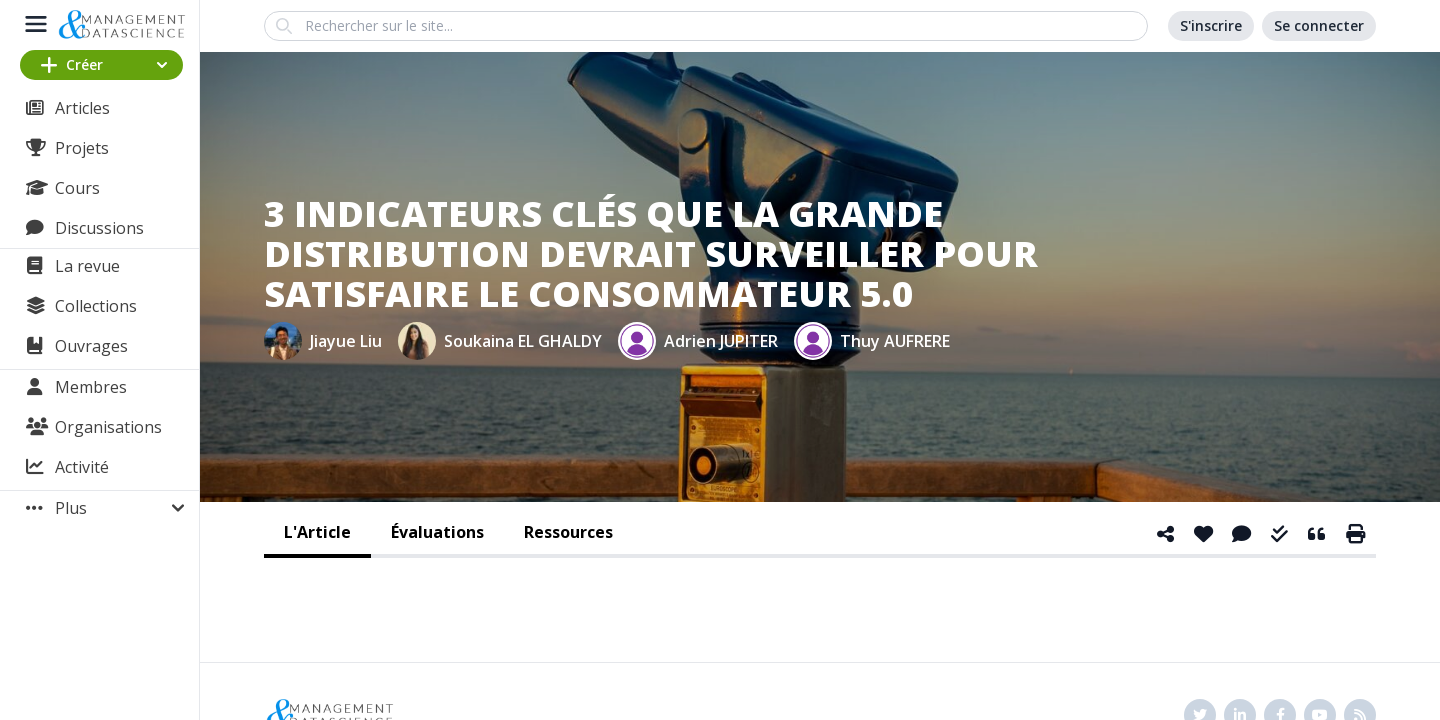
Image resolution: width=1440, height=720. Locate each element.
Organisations (108, 427)
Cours (77, 188)
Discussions (99, 228)
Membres (91, 387)
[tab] (317, 534)
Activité (82, 467)
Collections (96, 306)
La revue (87, 266)
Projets (82, 148)
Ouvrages (91, 346)
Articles (82, 108)
